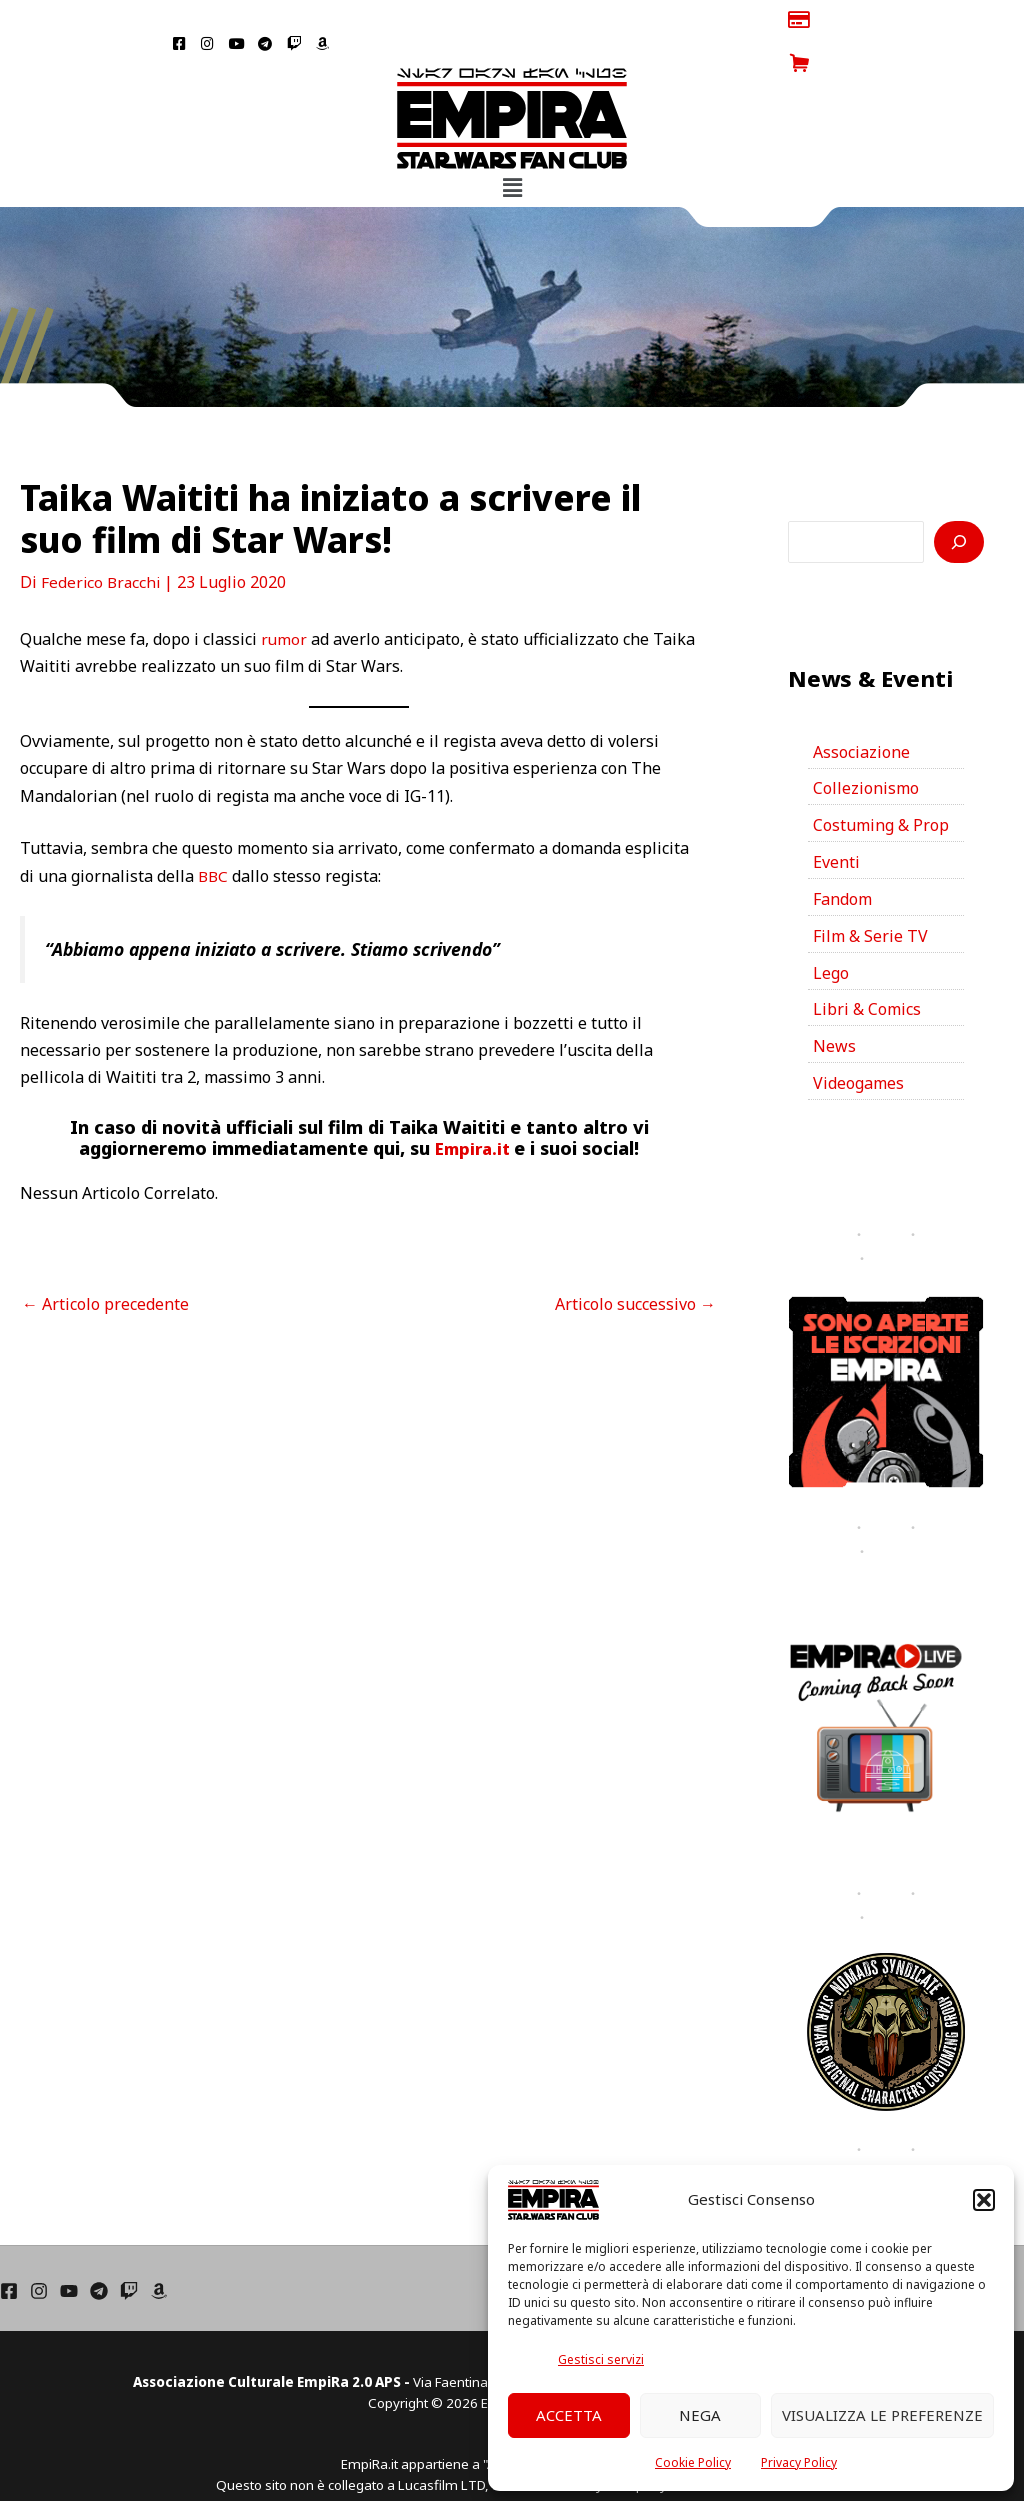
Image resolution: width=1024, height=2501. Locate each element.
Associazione (861, 708)
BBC (214, 832)
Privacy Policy (799, 2462)
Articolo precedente (105, 1260)
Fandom (842, 856)
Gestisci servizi (601, 2359)
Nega (700, 2415)
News (834, 1004)
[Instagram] (39, 2248)
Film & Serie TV (870, 893)
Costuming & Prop (881, 782)
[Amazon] (159, 2248)
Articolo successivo (635, 1260)
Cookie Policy (693, 2462)
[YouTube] (69, 2248)
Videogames (858, 1041)
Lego (831, 930)
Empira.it (475, 1105)
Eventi (836, 819)
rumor (284, 596)
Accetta (569, 2415)
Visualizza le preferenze (882, 2415)
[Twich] (129, 2248)
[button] (984, 2200)
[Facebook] (9, 2248)
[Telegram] (99, 2248)
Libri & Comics (867, 967)
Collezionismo (866, 745)
